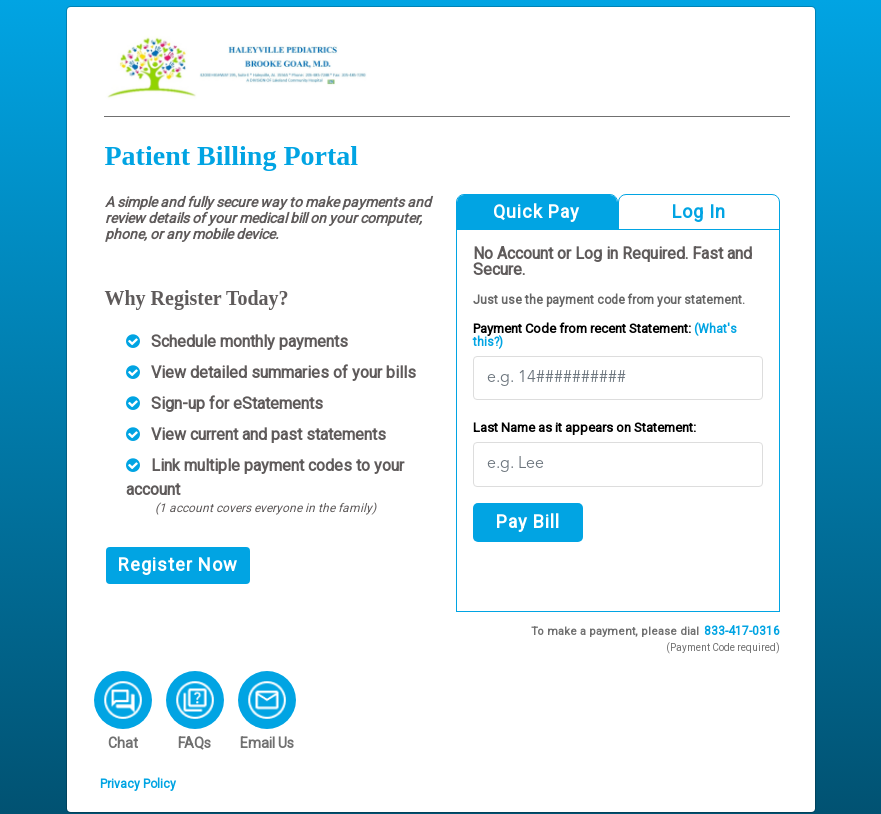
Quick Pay (536, 211)
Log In (699, 211)
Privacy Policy (138, 784)
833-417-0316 (742, 631)
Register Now (178, 564)
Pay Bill (528, 521)
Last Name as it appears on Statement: (584, 427)
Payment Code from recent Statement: (605, 335)
